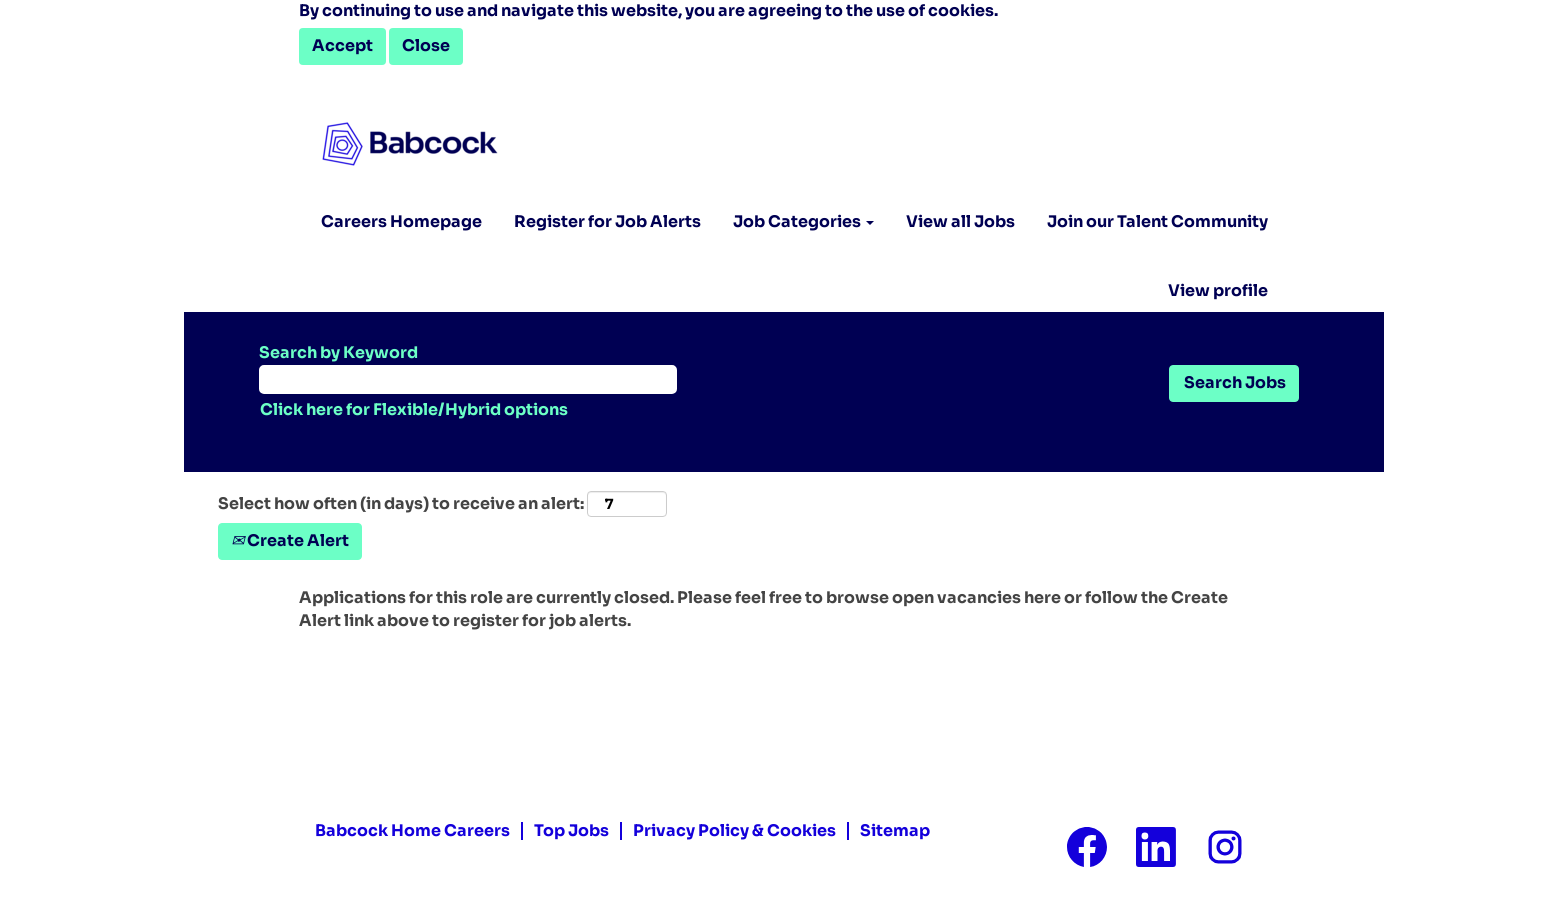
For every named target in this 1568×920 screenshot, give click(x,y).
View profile (1218, 291)
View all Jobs (960, 221)
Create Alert (290, 540)
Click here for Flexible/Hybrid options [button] (414, 409)
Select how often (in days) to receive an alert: (401, 503)
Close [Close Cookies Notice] (426, 45)
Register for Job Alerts (607, 221)
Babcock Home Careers (412, 831)
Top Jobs (571, 831)
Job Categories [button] (803, 221)
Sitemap (895, 831)
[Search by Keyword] (468, 379)
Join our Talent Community (1157, 221)
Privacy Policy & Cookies (734, 831)
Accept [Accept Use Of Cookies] (342, 45)
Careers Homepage (401, 221)
